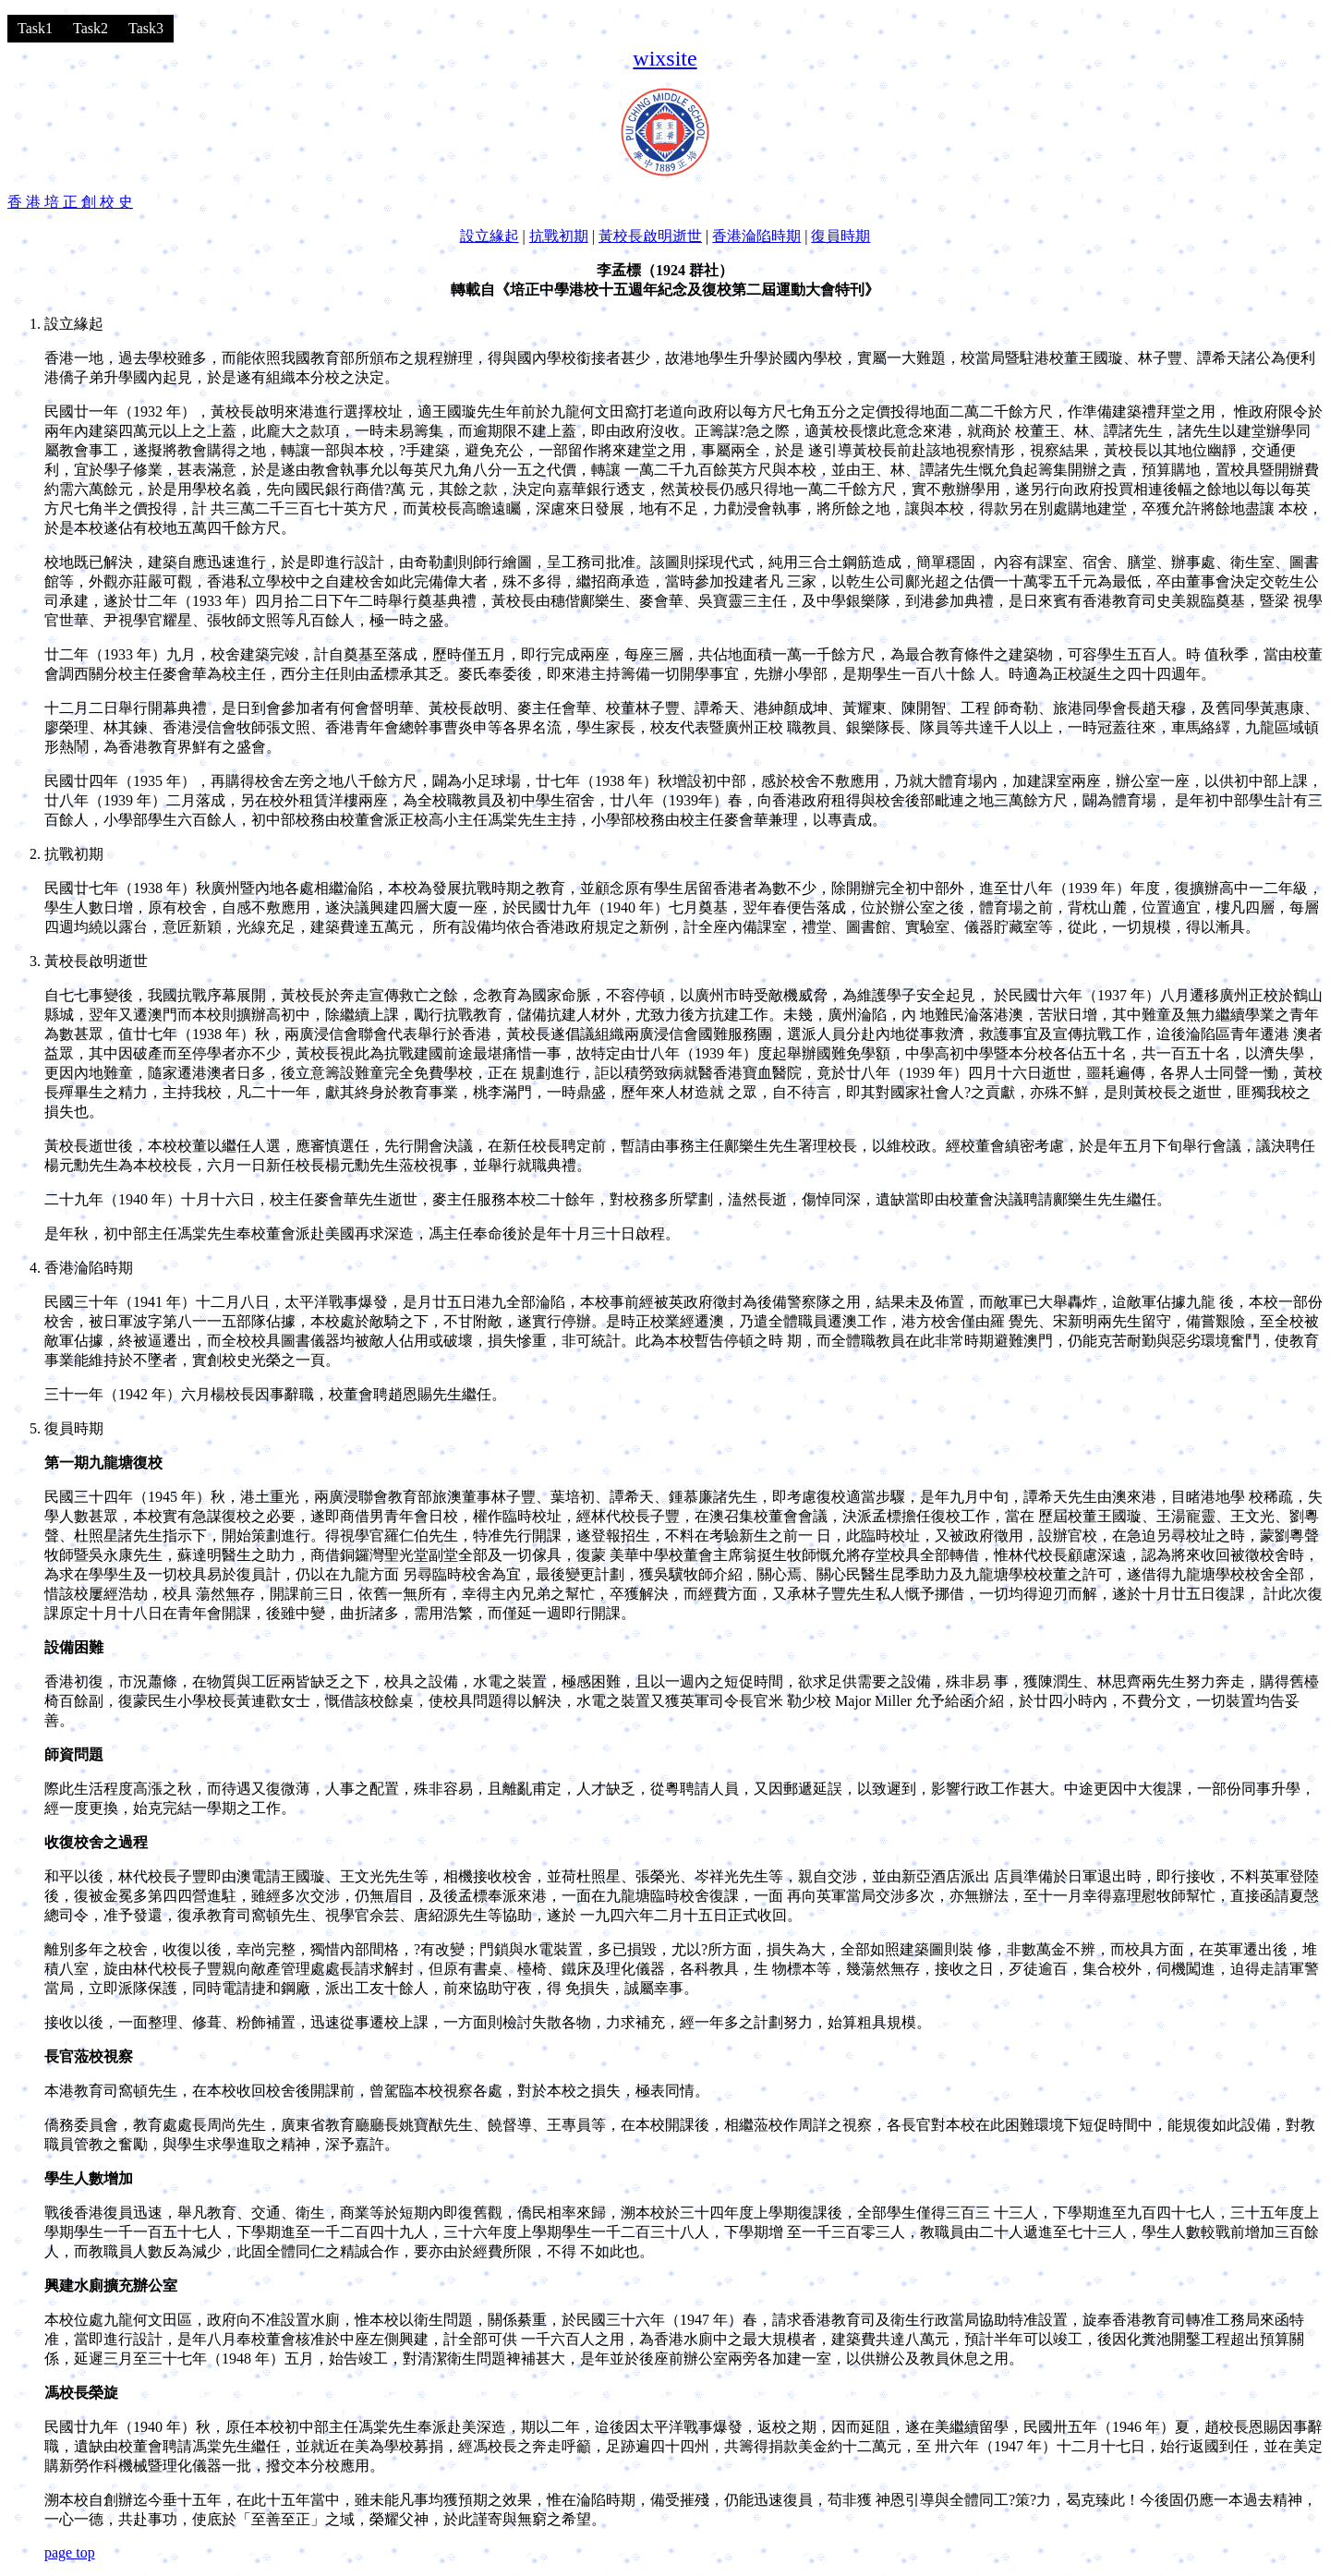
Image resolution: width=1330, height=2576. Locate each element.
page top (69, 2552)
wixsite (664, 58)
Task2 (90, 28)
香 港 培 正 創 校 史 (70, 202)
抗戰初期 (558, 236)
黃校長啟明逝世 (650, 236)
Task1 (35, 28)
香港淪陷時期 (756, 236)
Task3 (145, 28)
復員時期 (840, 236)
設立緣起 (489, 236)
